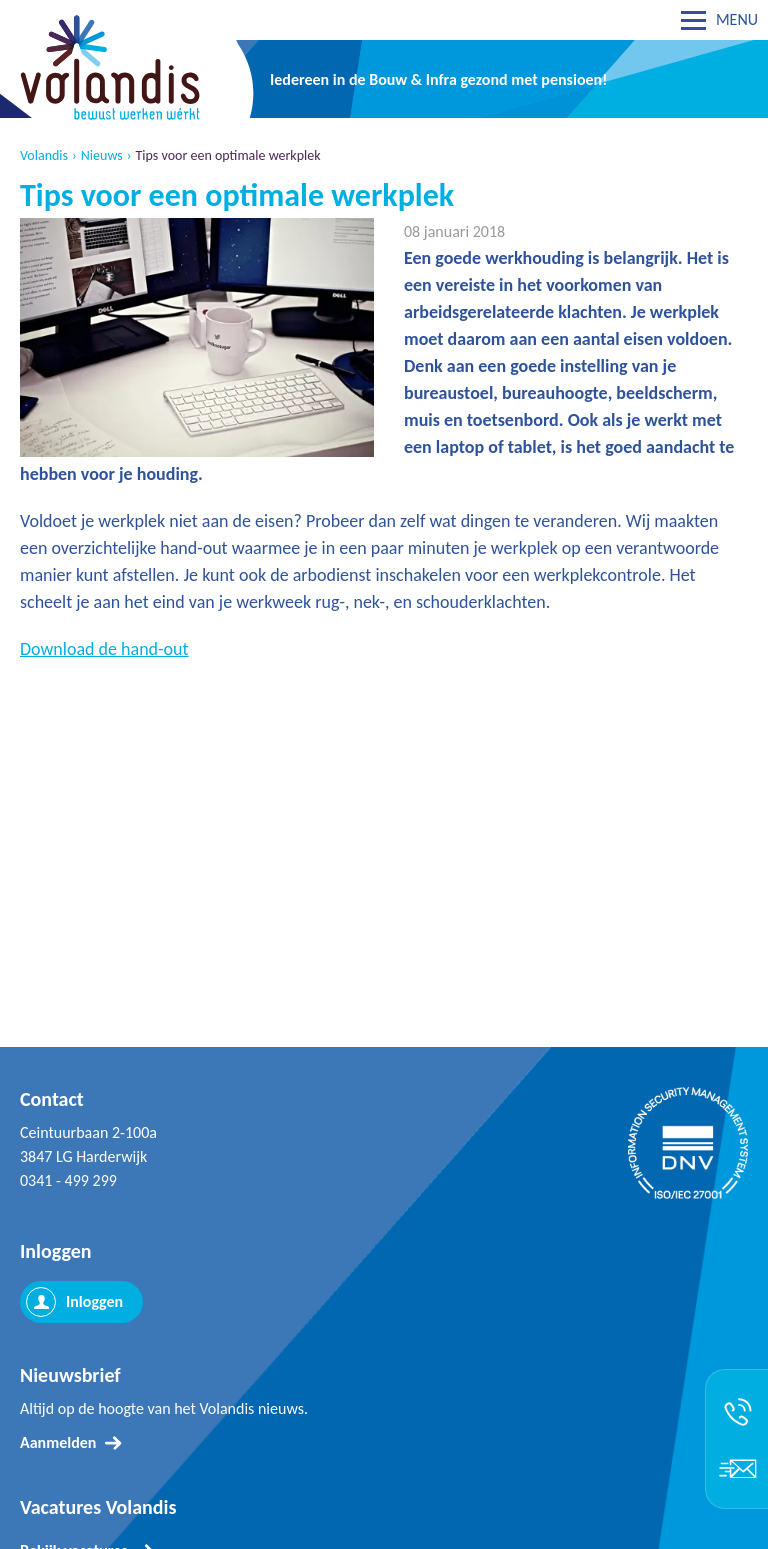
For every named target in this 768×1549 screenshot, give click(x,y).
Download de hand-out (104, 649)
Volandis (44, 156)
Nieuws (102, 156)
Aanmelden (58, 1442)
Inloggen (94, 1301)
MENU (737, 19)
